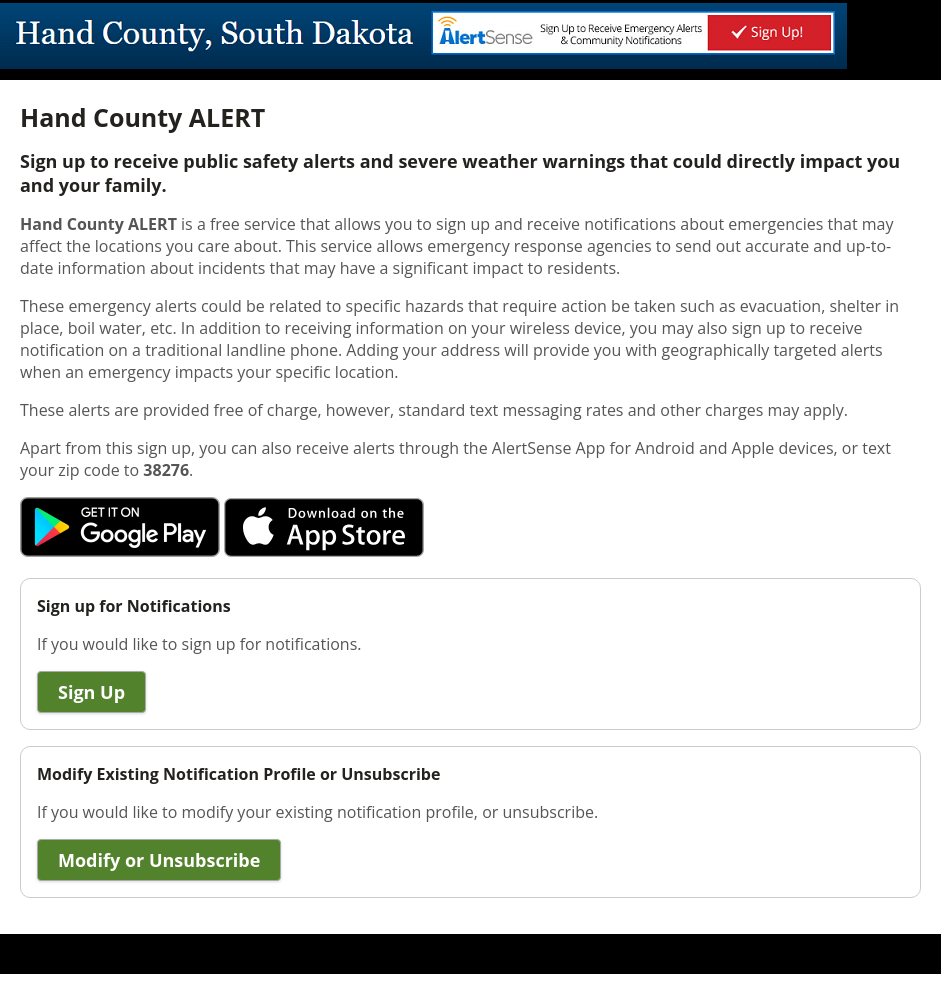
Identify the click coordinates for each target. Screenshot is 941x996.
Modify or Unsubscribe (159, 860)
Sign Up (91, 692)
